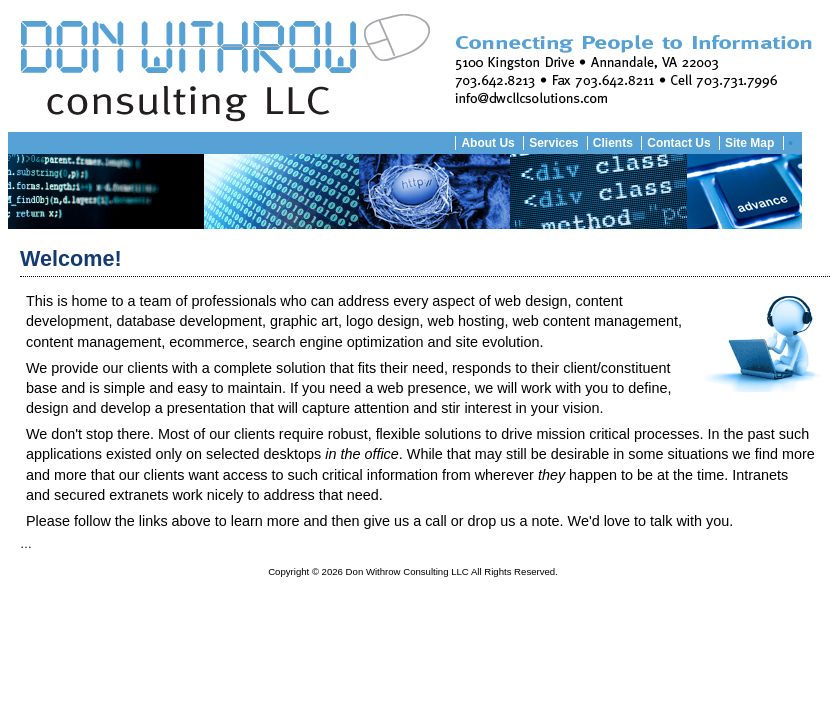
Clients (613, 143)
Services (553, 143)
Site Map (749, 143)
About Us (487, 143)
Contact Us (678, 143)
